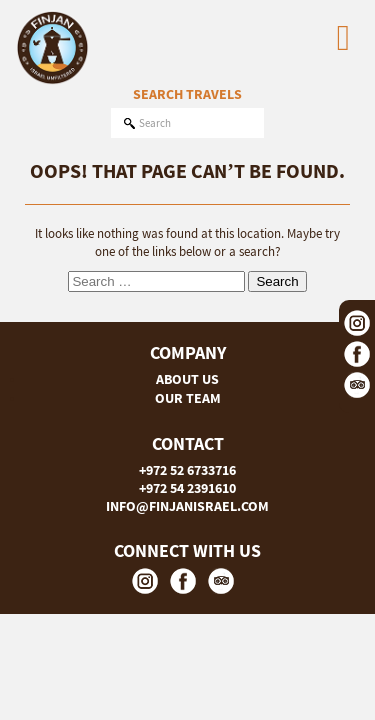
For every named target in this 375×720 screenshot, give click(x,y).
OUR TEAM (188, 398)
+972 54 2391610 (187, 488)
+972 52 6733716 (187, 470)
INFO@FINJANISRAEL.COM (187, 506)
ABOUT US (187, 379)
